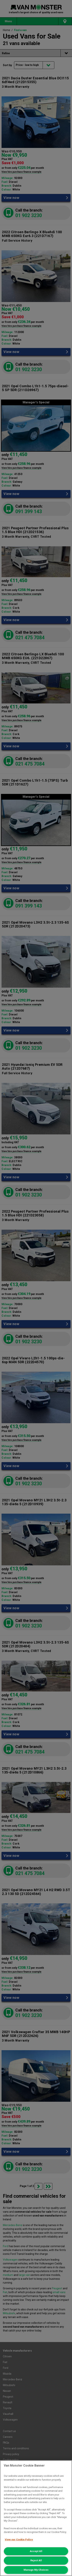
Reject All (36, 2560)
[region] (36, 2518)
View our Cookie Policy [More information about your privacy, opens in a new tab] (19, 2539)
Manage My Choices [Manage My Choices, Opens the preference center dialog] (36, 2569)
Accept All (36, 2551)
